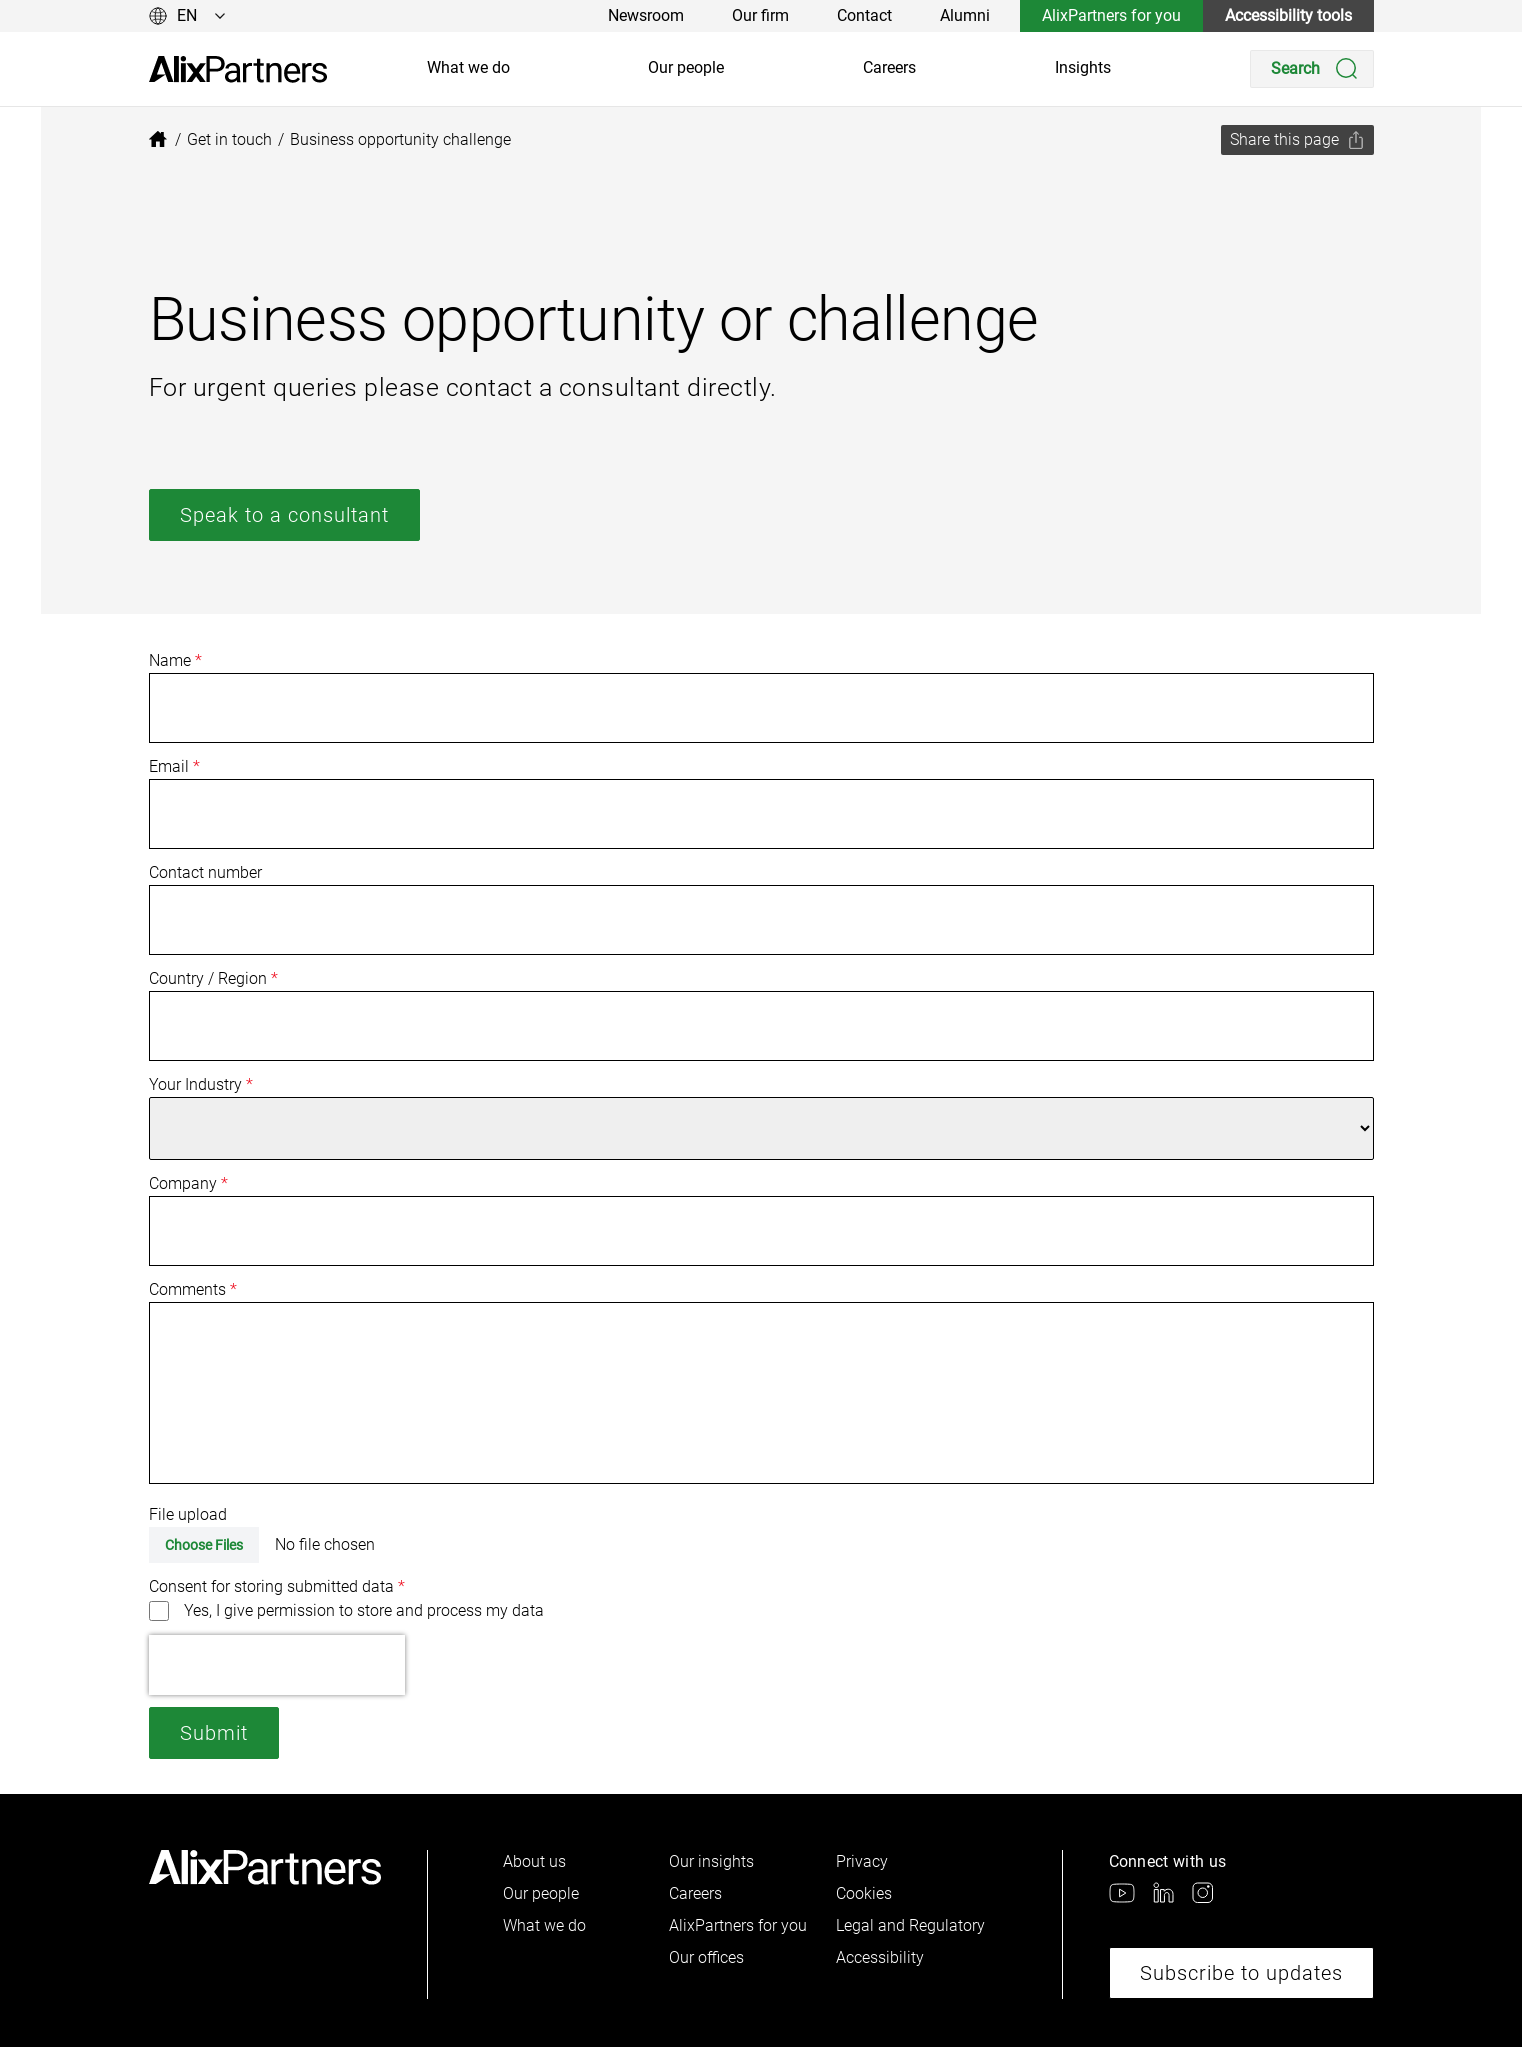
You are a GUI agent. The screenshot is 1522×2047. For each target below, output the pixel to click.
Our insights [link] (711, 1861)
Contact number (205, 872)
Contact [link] (864, 15)
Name (175, 660)
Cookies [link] (864, 1893)
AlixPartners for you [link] (1111, 15)
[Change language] (187, 16)
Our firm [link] (760, 15)
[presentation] (277, 1665)
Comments (193, 1289)
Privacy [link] (862, 1861)
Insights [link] (1083, 67)
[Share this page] (1297, 140)
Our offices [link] (706, 1957)
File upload (188, 1514)
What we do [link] (468, 67)
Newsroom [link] (646, 15)
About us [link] (534, 1861)
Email (174, 766)
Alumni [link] (965, 15)
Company (188, 1183)
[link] (238, 69)
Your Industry (201, 1084)
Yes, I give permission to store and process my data (364, 1610)
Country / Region (213, 978)
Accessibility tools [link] (1288, 15)
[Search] (1312, 69)
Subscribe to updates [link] (1241, 1973)
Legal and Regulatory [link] (910, 1925)
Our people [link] (686, 67)
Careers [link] (889, 67)
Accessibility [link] (880, 1957)
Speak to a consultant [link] (284, 515)
